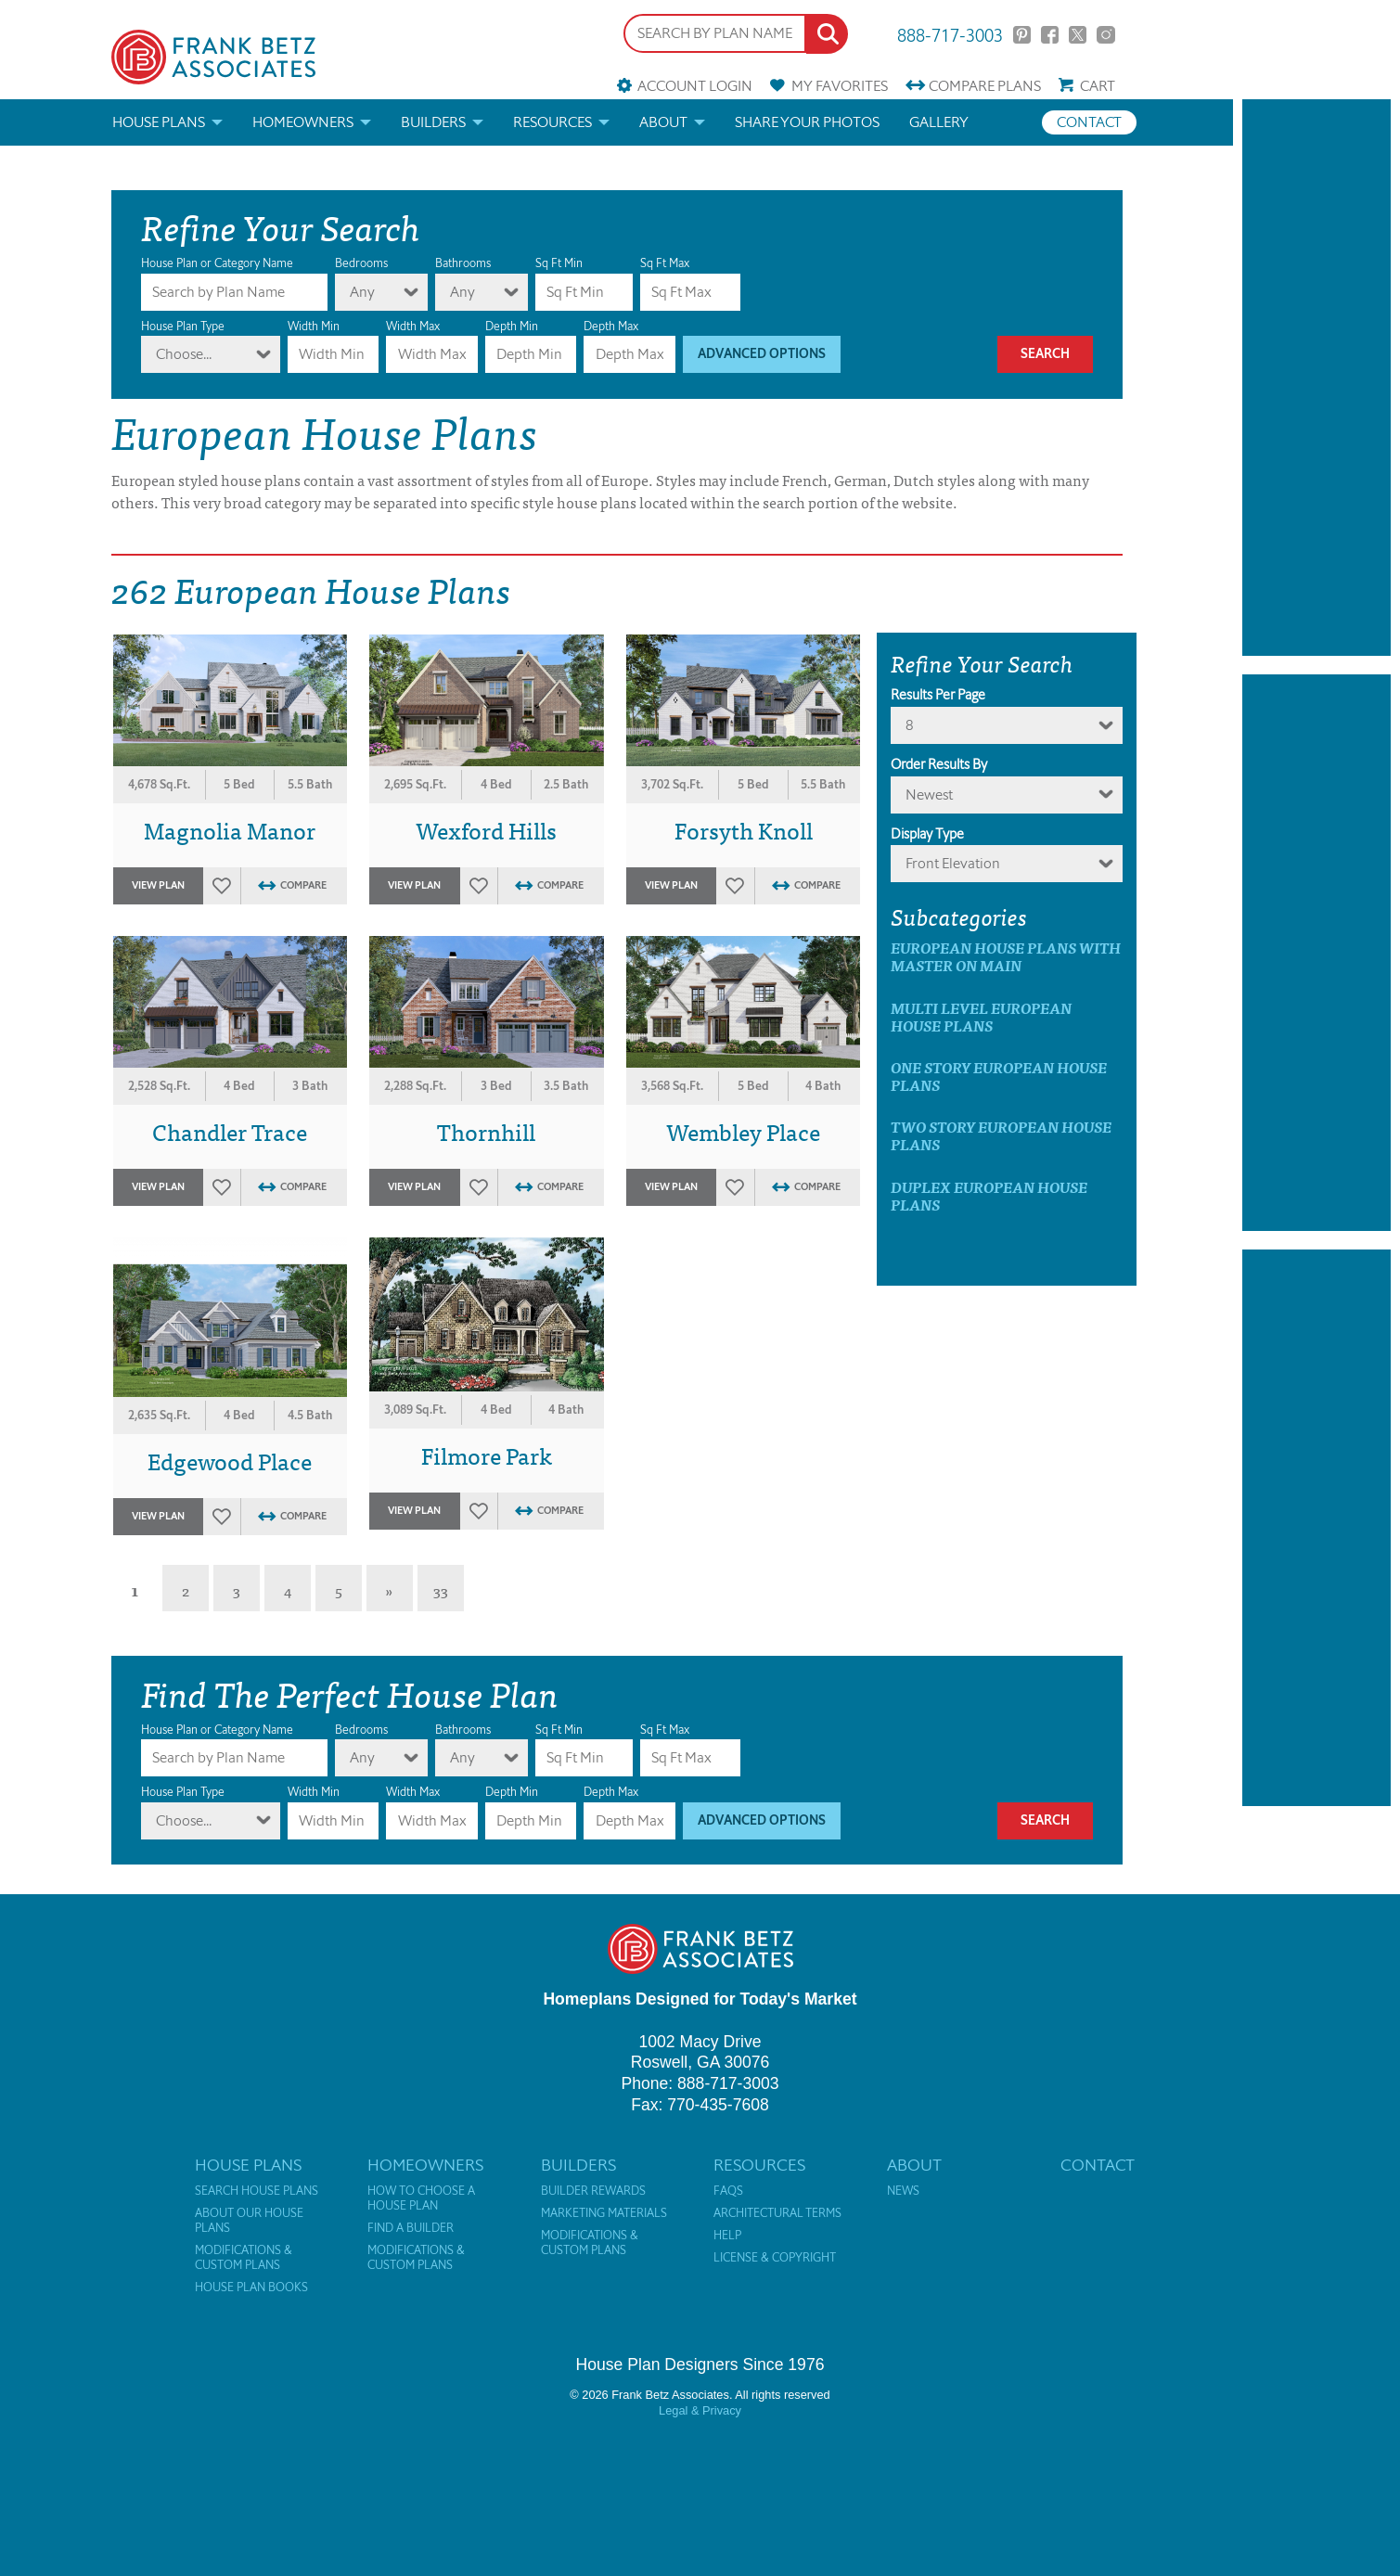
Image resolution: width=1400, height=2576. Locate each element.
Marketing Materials (604, 2213)
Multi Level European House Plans (981, 1016)
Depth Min (511, 326)
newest (929, 794)
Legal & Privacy (700, 2410)
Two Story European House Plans (1001, 1135)
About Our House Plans (249, 2221)
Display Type (927, 834)
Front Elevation (953, 863)
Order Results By (939, 764)
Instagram (1105, 35)
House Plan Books (251, 2287)
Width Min (314, 326)
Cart (1097, 86)
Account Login (694, 86)
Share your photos (807, 122)
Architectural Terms (777, 2213)
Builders (433, 122)
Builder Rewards (593, 2191)
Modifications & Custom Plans (243, 2258)
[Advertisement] (1316, 377)
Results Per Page (938, 695)
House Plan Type (183, 326)
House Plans (158, 122)
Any (362, 291)
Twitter (1077, 35)
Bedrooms (361, 263)
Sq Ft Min (559, 263)
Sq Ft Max (664, 263)
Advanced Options (762, 354)
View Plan (158, 885)
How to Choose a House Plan (421, 2198)
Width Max (413, 326)
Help (727, 2235)
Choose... (184, 354)
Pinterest (1022, 35)
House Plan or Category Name (217, 263)
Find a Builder (410, 2228)
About (663, 122)
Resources (552, 122)
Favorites (839, 86)
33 (440, 1590)
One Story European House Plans (999, 1076)
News (903, 2191)
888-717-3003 (950, 34)
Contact (1089, 122)
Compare (985, 86)
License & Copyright (774, 2257)
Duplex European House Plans (989, 1195)
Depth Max (611, 326)
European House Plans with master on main (1006, 956)
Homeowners (302, 122)
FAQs (728, 2191)
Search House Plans (256, 2191)
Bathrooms (463, 263)
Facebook (1050, 35)
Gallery (939, 122)
